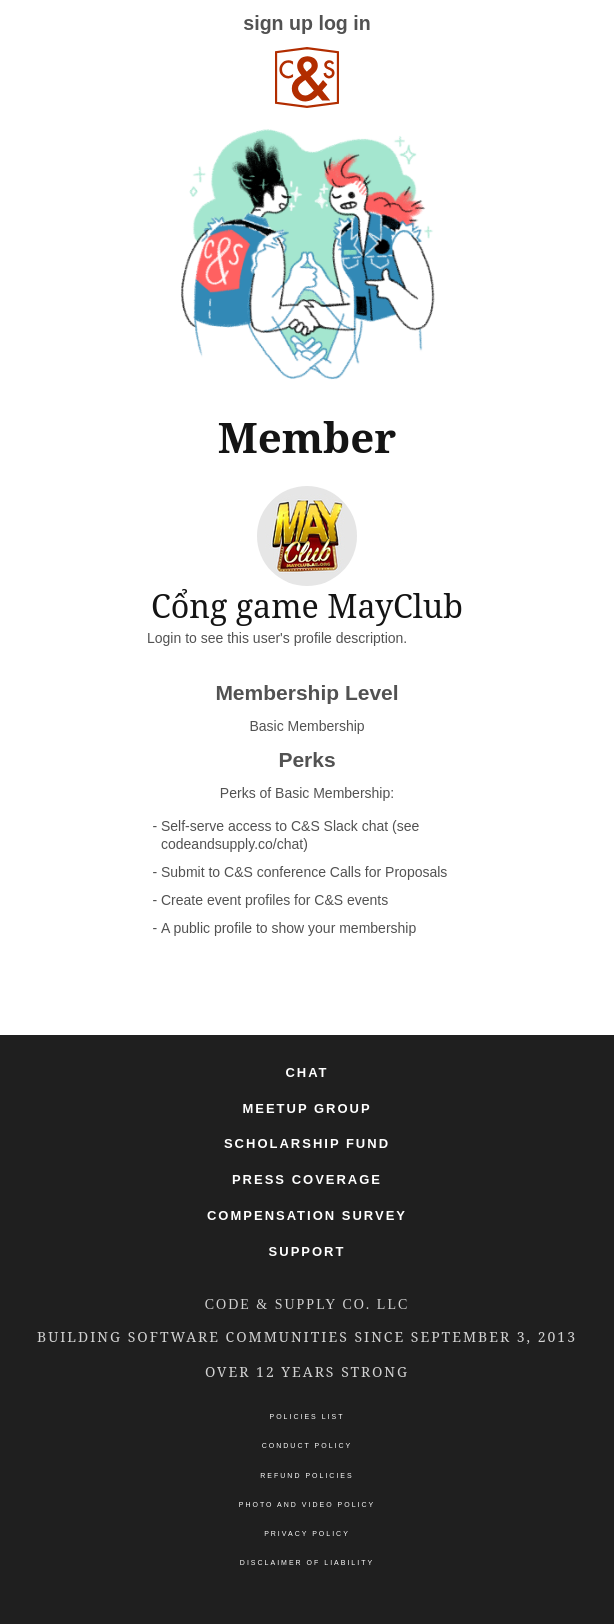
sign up (278, 23)
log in (344, 23)
